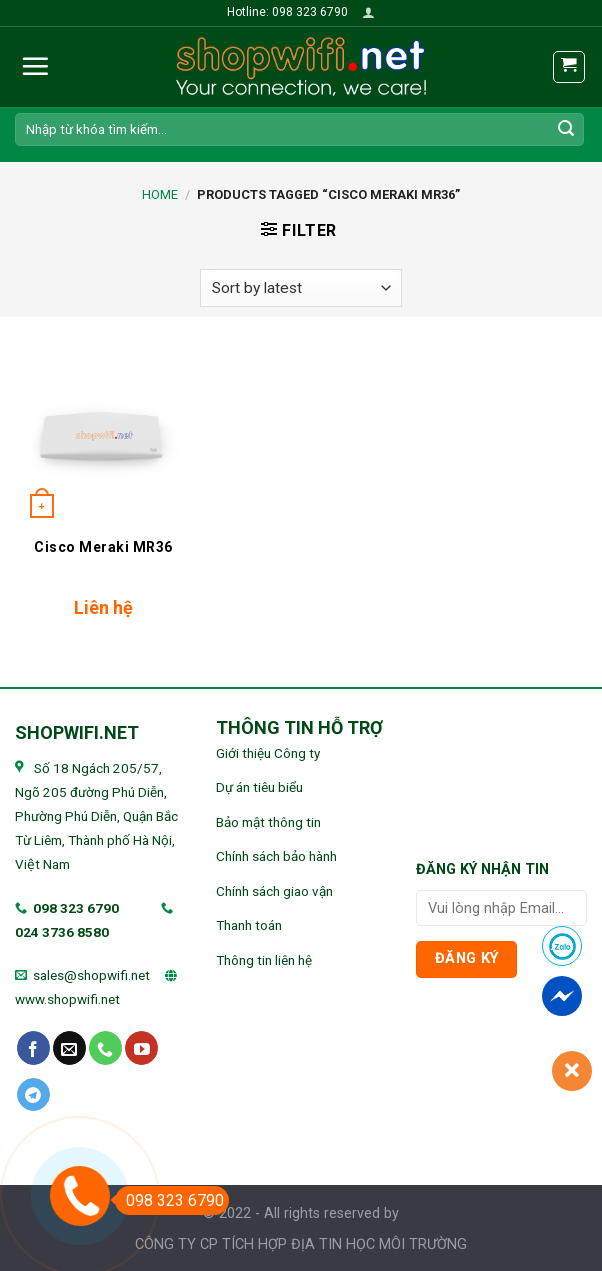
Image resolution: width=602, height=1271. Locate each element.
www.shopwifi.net (67, 999)
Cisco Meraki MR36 (103, 547)
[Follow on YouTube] (141, 1048)
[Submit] (566, 129)
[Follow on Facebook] (33, 1048)
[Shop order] (301, 288)
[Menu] (35, 66)
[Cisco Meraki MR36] (104, 436)
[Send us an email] (69, 1048)
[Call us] (105, 1048)
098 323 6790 (76, 908)
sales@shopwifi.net (91, 975)
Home (160, 194)
